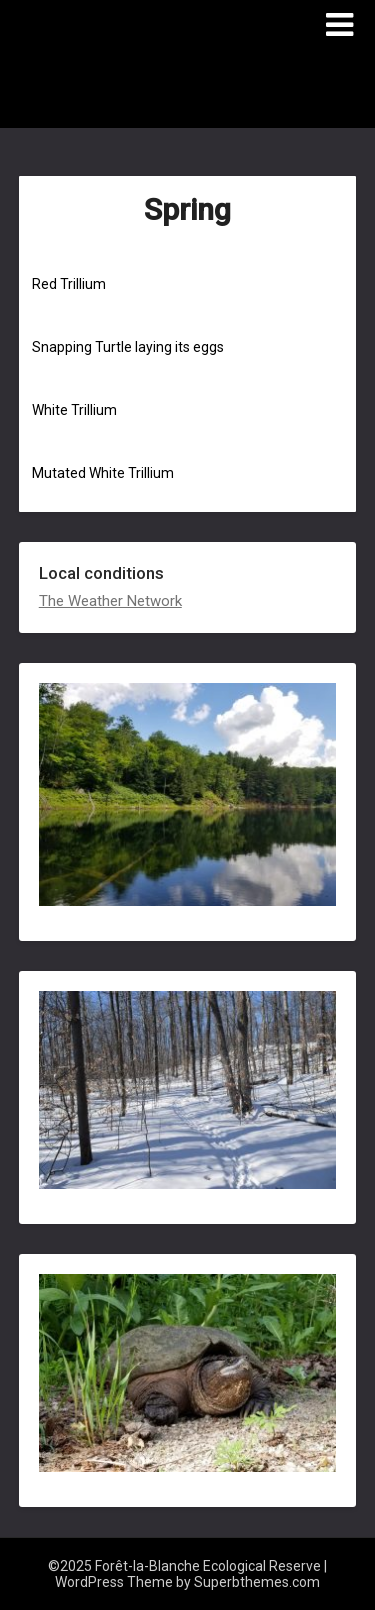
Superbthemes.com (257, 1582)
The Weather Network (110, 601)
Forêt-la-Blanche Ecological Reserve (155, 91)
